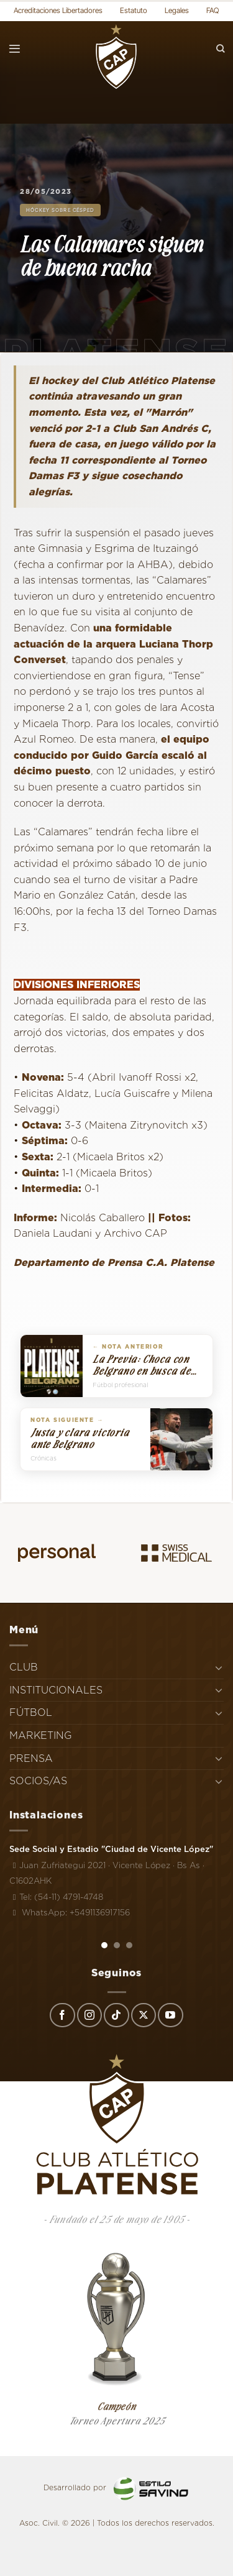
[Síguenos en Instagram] (89, 2015)
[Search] (220, 49)
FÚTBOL (30, 1712)
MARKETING (40, 1735)
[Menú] (14, 49)
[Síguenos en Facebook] (62, 2015)
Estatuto (133, 10)
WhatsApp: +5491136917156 (69, 1912)
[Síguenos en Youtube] (170, 2015)
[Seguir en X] (143, 2015)
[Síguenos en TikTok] (116, 2015)
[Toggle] (219, 1667)
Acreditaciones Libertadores (58, 10)
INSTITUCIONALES (56, 1690)
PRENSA (31, 1758)
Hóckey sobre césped (60, 210)
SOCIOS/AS (38, 1781)
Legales (177, 10)
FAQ (212, 10)
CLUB (23, 1667)
